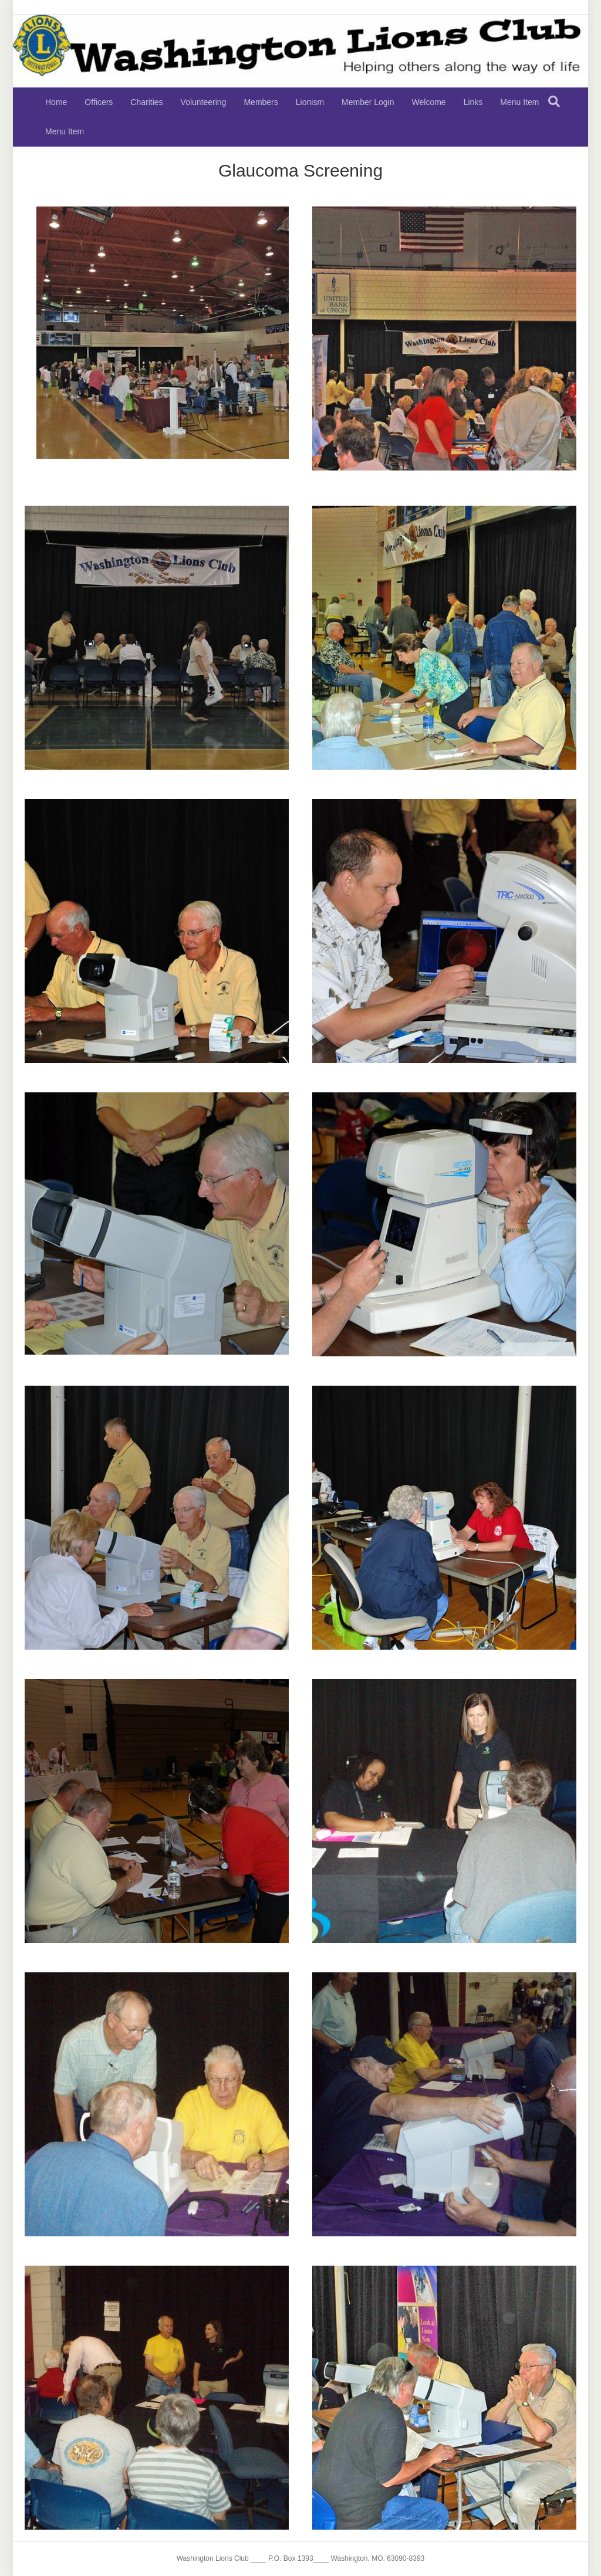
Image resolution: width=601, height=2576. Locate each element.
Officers (99, 102)
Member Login (368, 102)
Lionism (310, 102)
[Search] (554, 101)
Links (473, 102)
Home (56, 102)
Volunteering (204, 102)
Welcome (429, 102)
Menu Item (519, 102)
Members (261, 102)
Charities (146, 102)
